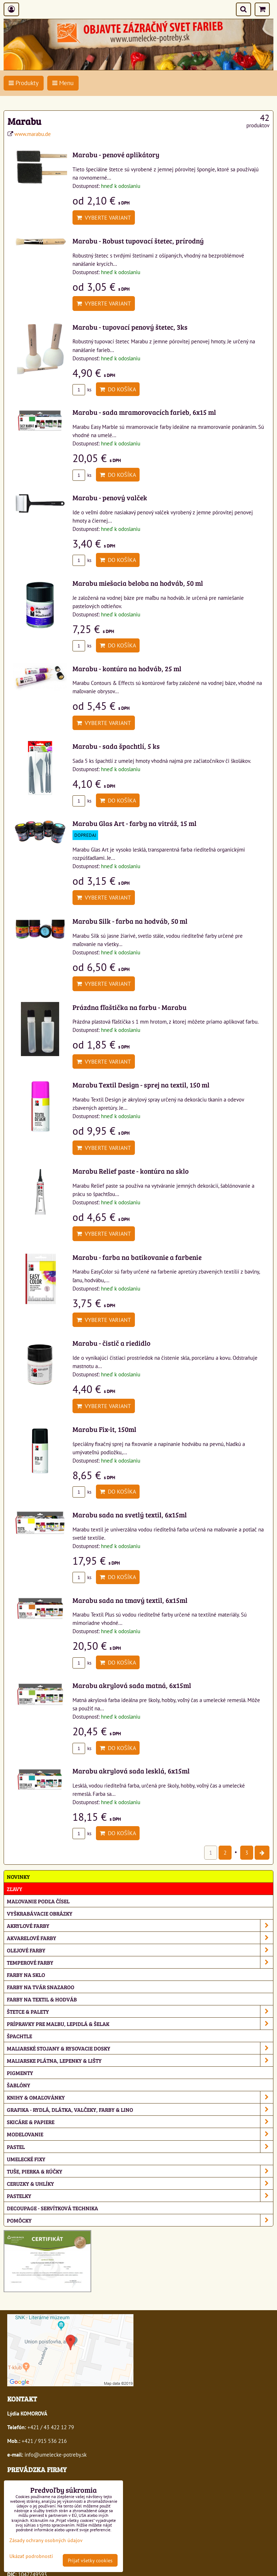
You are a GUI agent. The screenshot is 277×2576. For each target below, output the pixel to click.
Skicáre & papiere (140, 2122)
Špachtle (19, 2036)
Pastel (140, 2147)
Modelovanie (140, 2134)
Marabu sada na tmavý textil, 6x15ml (130, 1600)
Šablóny (18, 2085)
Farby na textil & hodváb (42, 1999)
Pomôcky (140, 2220)
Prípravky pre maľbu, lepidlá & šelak (140, 2024)
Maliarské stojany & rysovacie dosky (140, 2048)
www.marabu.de (32, 133)
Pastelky (140, 2196)
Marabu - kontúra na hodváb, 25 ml (126, 668)
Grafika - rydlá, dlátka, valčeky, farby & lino (140, 2109)
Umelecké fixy (26, 2159)
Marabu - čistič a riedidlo (111, 1343)
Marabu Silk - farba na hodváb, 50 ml (130, 921)
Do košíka (118, 389)
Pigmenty (20, 2072)
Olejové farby (140, 1950)
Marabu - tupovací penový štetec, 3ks (130, 326)
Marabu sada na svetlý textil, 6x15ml (129, 1514)
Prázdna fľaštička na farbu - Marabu (129, 1007)
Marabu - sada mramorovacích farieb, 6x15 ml (144, 412)
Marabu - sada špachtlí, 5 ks (116, 746)
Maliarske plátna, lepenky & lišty (140, 2060)
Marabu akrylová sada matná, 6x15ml (131, 1685)
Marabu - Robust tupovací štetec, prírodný (138, 240)
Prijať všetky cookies (90, 2560)
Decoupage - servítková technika (52, 2208)
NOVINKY (18, 1876)
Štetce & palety (140, 2011)
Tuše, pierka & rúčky (140, 2171)
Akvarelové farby (140, 1938)
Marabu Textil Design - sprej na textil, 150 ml (141, 1084)
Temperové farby (140, 1962)
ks (81, 390)
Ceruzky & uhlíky (140, 2183)
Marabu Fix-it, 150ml (104, 1429)
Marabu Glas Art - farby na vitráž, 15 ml (134, 823)
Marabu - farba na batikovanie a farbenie (137, 1257)
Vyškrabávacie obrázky (39, 1913)
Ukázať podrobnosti (31, 2556)
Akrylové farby (140, 1925)
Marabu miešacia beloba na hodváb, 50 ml (137, 583)
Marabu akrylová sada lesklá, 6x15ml (131, 1770)
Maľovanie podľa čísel (38, 1901)
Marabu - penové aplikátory (115, 154)
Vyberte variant (103, 217)
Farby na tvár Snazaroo (40, 1987)
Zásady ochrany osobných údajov (46, 2540)
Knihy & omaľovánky (140, 2097)
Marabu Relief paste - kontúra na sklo (130, 1170)
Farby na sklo (26, 1974)
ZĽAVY (14, 1889)
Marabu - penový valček (109, 497)
